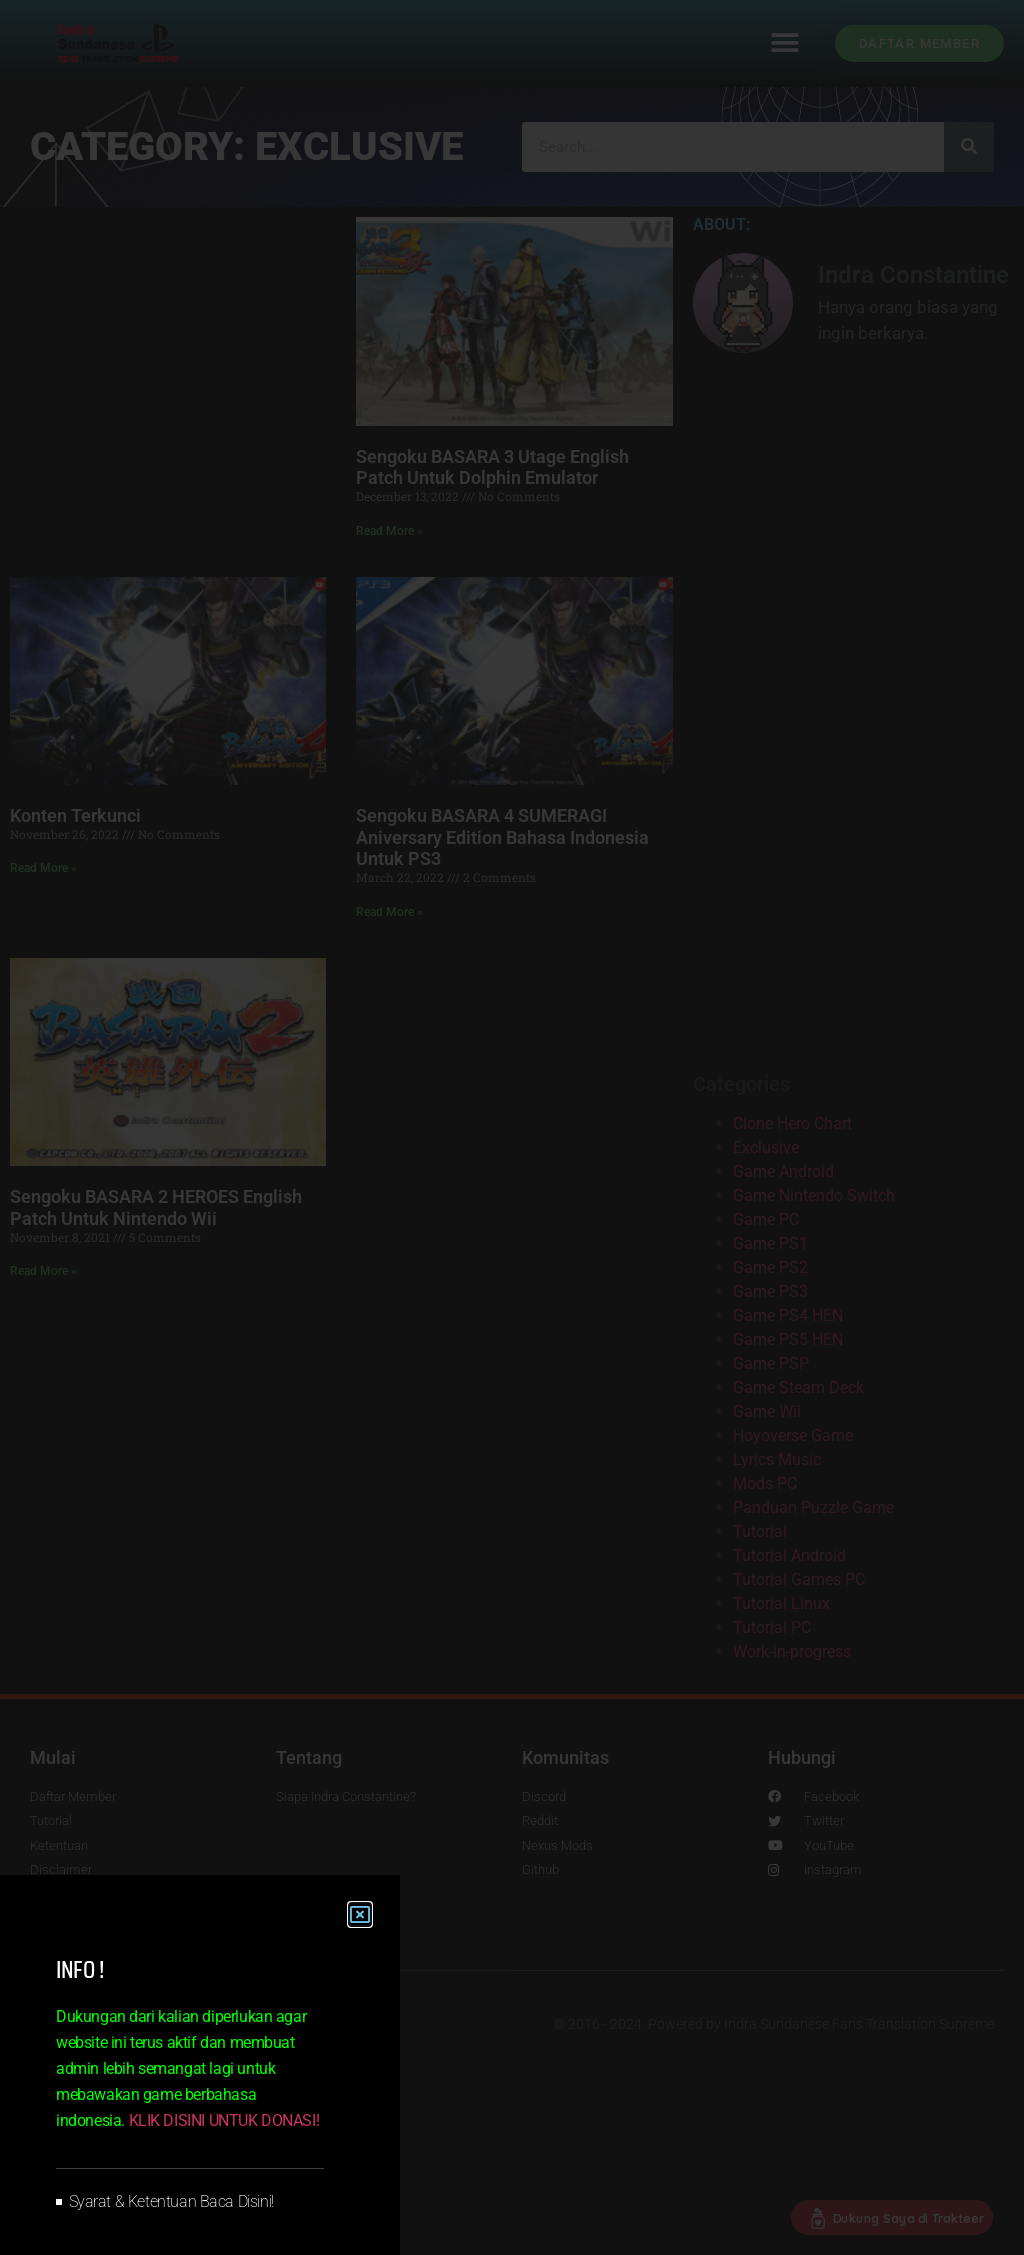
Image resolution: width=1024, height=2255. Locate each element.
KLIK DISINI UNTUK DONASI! (224, 2120)
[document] (512, 1127)
